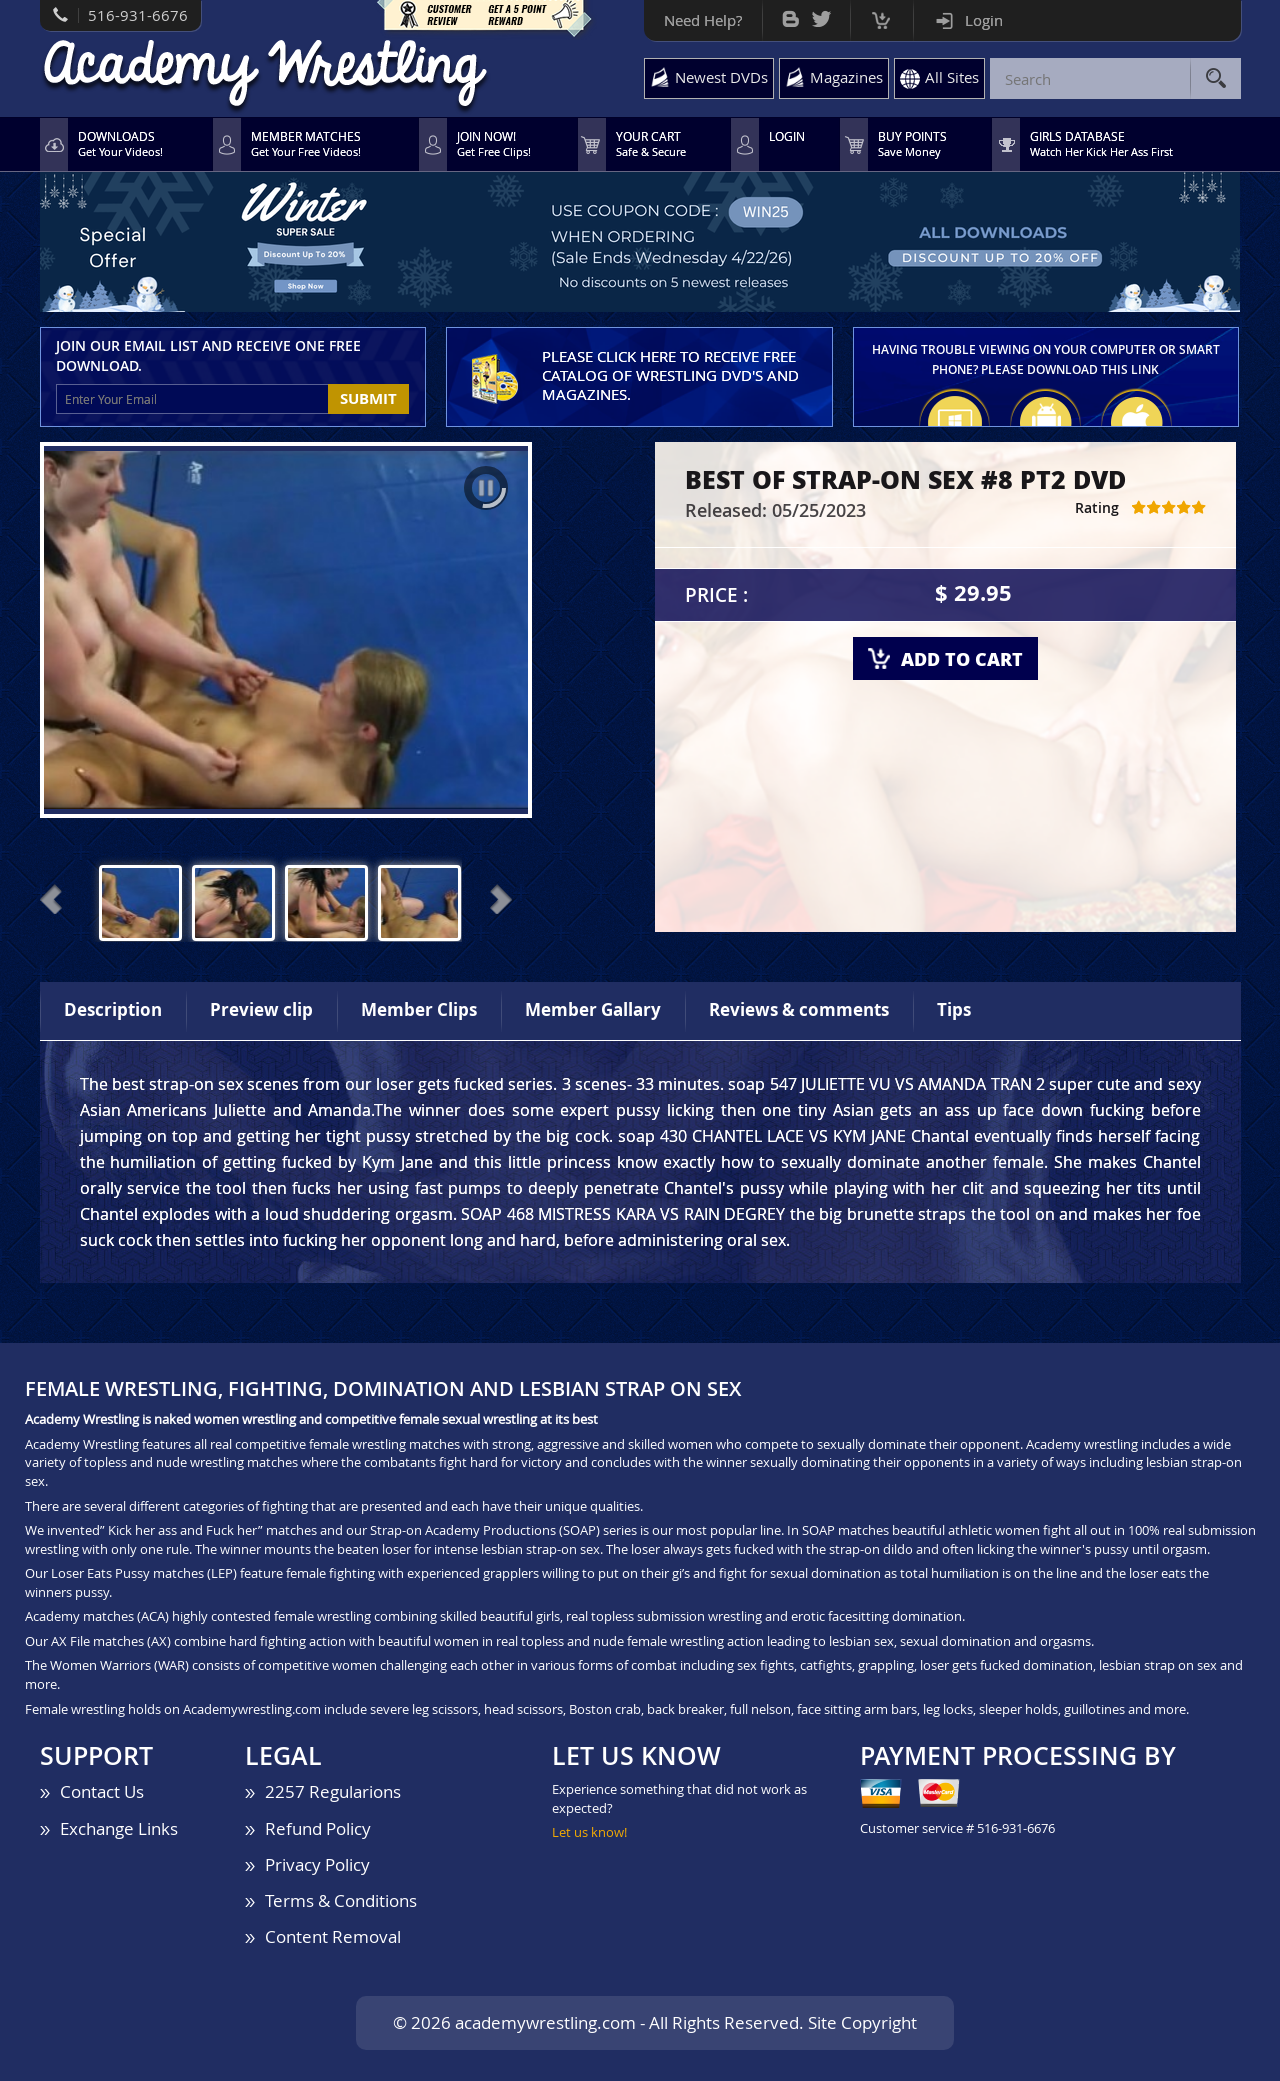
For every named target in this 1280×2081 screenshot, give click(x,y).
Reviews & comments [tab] (799, 1009)
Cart (881, 15)
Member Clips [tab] (419, 1009)
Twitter (821, 14)
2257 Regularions (333, 1791)
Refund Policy (318, 1828)
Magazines (846, 77)
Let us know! (589, 1832)
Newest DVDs (721, 77)
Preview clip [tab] (261, 1009)
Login (984, 20)
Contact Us (102, 1791)
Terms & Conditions (341, 1900)
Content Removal (333, 1936)
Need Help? (703, 20)
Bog (790, 14)
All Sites (952, 77)
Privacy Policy (317, 1864)
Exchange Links (119, 1828)
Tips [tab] (954, 1009)
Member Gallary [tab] (593, 1009)
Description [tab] (113, 1009)
